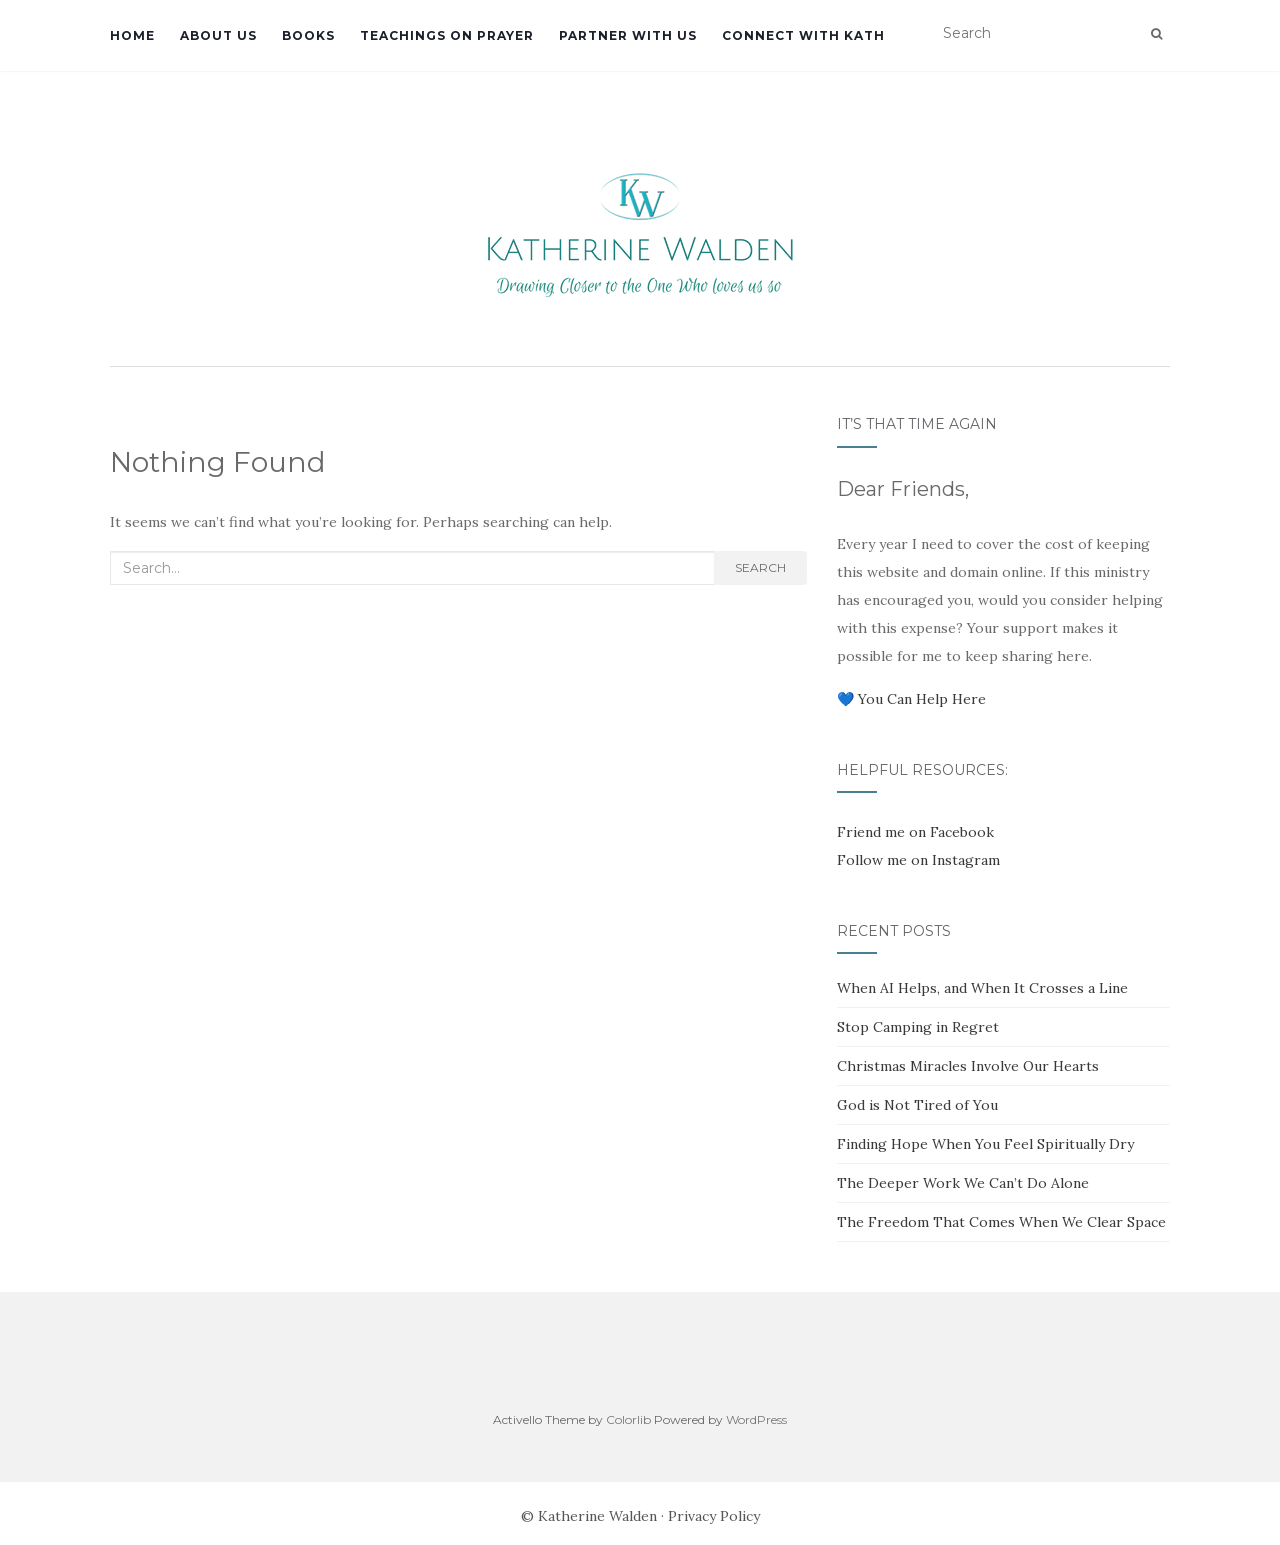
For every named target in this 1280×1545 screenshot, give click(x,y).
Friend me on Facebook (915, 832)
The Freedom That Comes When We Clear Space (1001, 1222)
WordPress (756, 1419)
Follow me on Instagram (918, 860)
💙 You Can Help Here (911, 699)
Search (760, 567)
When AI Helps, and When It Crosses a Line (982, 988)
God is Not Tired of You (917, 1105)
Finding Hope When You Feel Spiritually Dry (985, 1144)
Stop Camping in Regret (918, 1027)
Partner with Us (628, 35)
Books (308, 35)
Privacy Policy (714, 1516)
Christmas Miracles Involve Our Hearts (968, 1066)
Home (132, 35)
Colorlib (628, 1419)
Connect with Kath (803, 35)
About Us (218, 35)
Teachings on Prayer (447, 35)
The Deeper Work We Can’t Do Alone (963, 1183)
